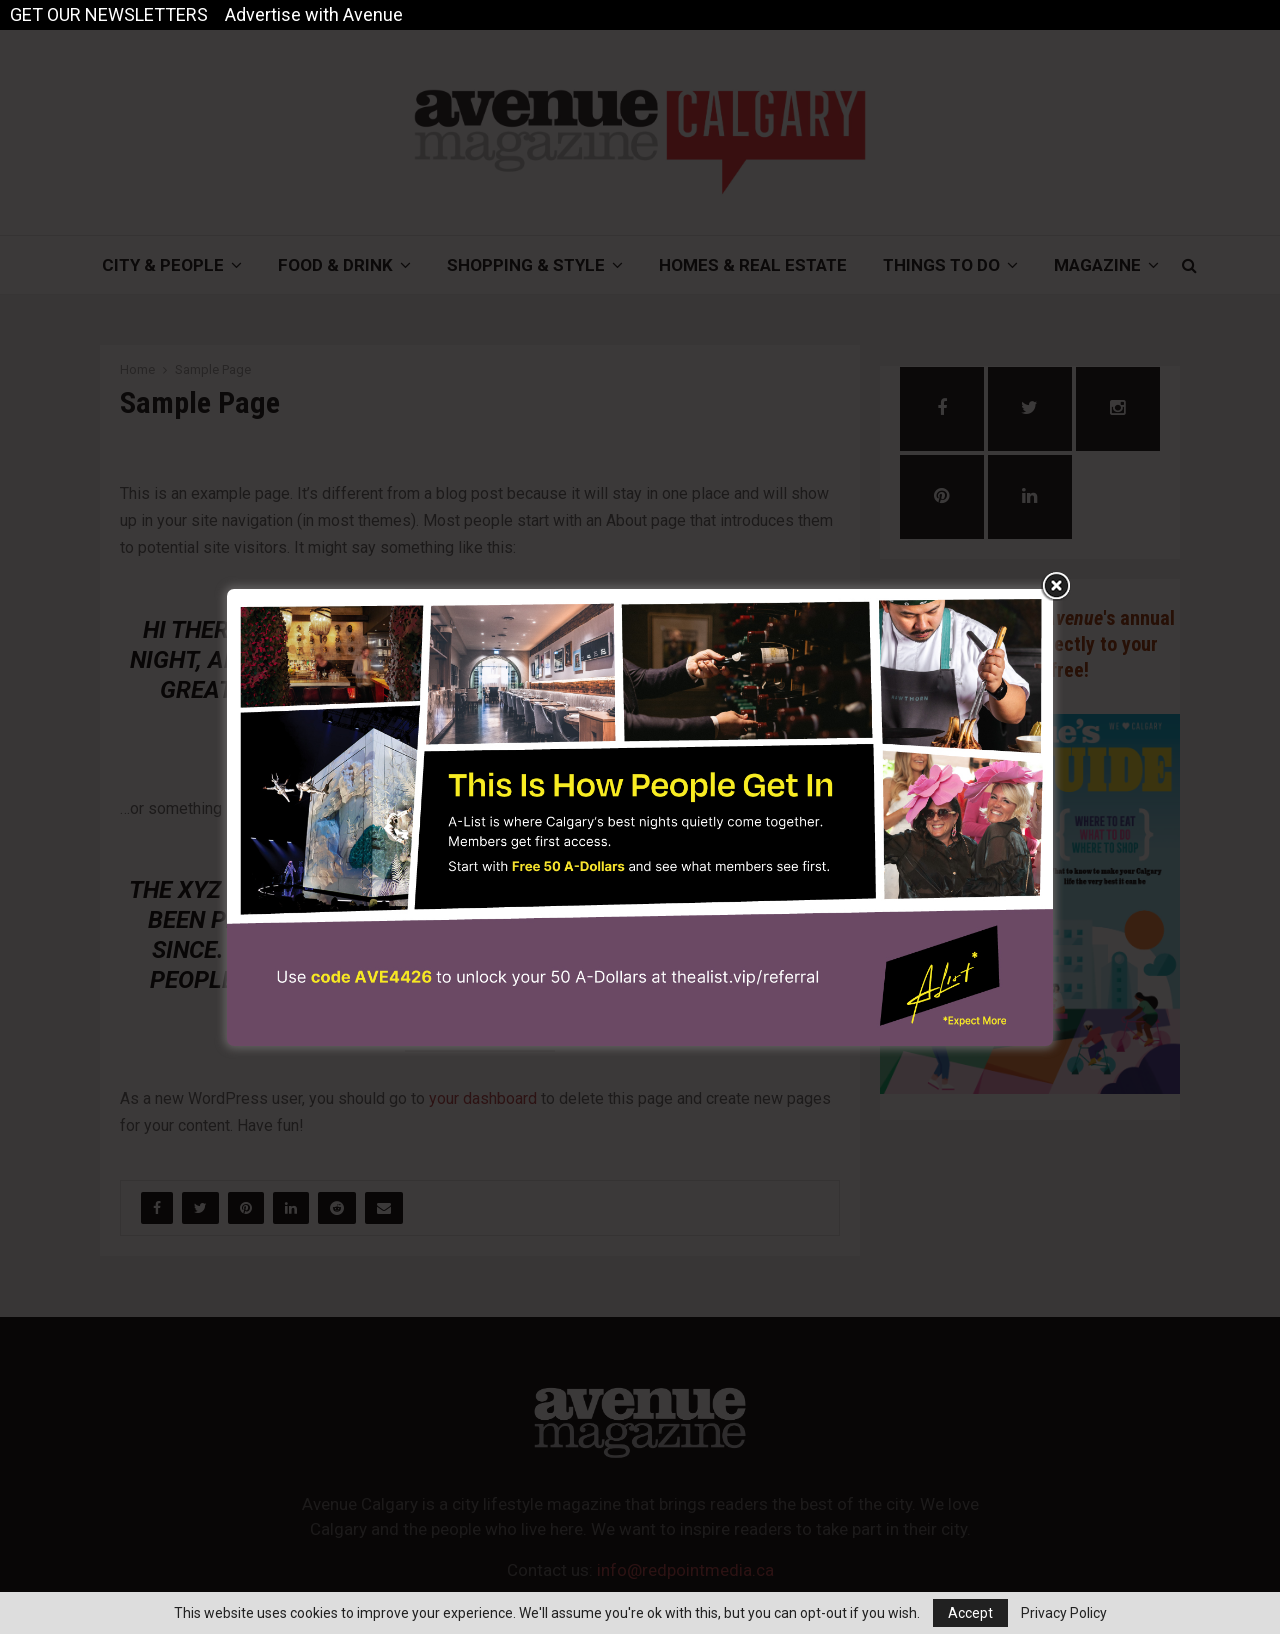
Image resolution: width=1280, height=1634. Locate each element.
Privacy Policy (1064, 1613)
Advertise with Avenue (314, 14)
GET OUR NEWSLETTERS (109, 14)
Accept (970, 1613)
